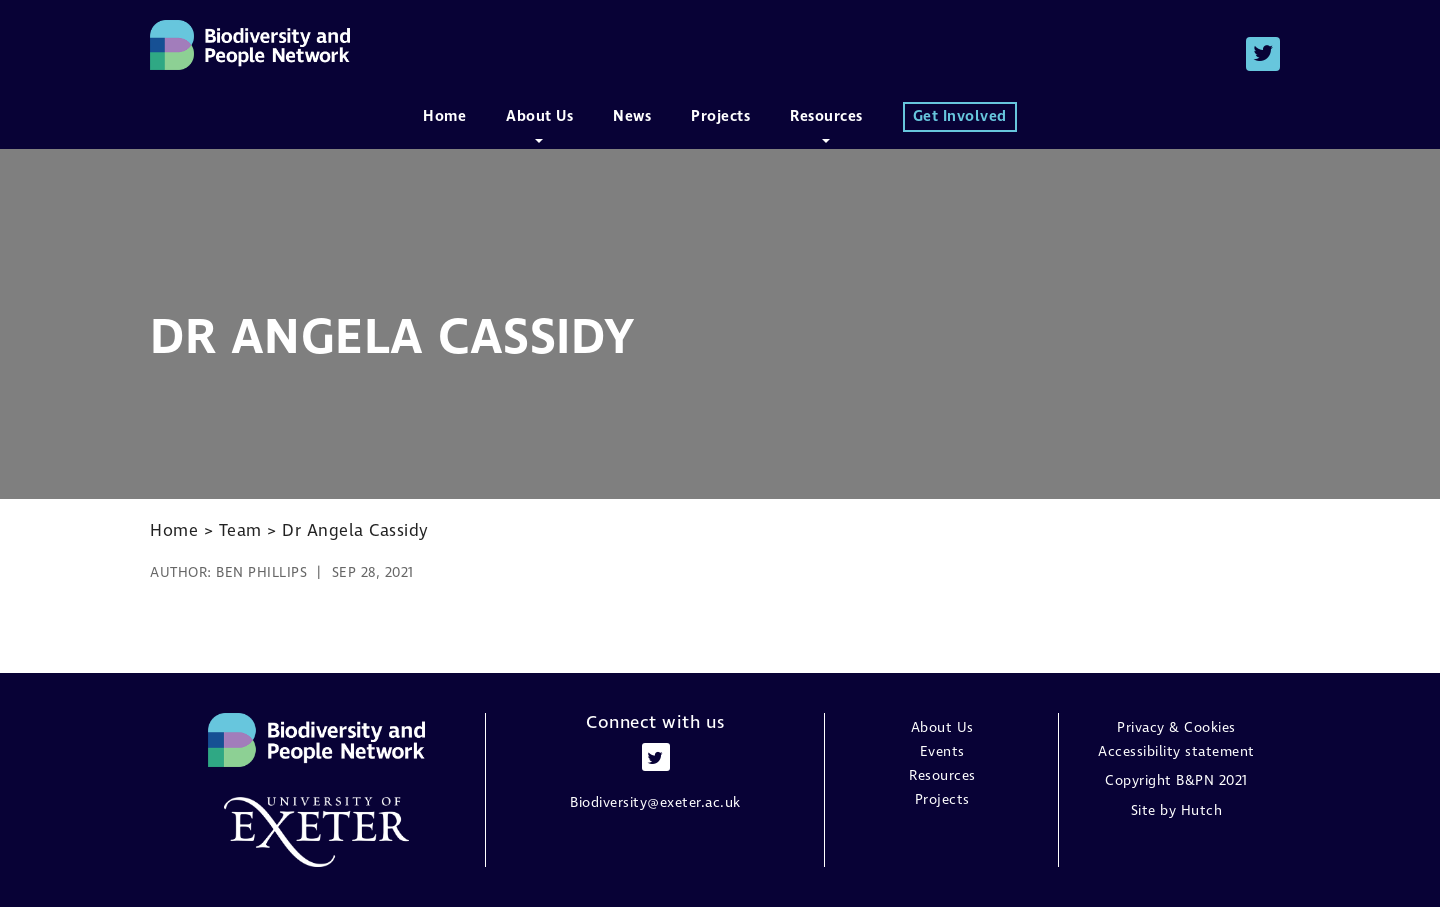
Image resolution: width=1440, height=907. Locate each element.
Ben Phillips (261, 572)
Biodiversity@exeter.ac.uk (655, 802)
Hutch (1202, 810)
